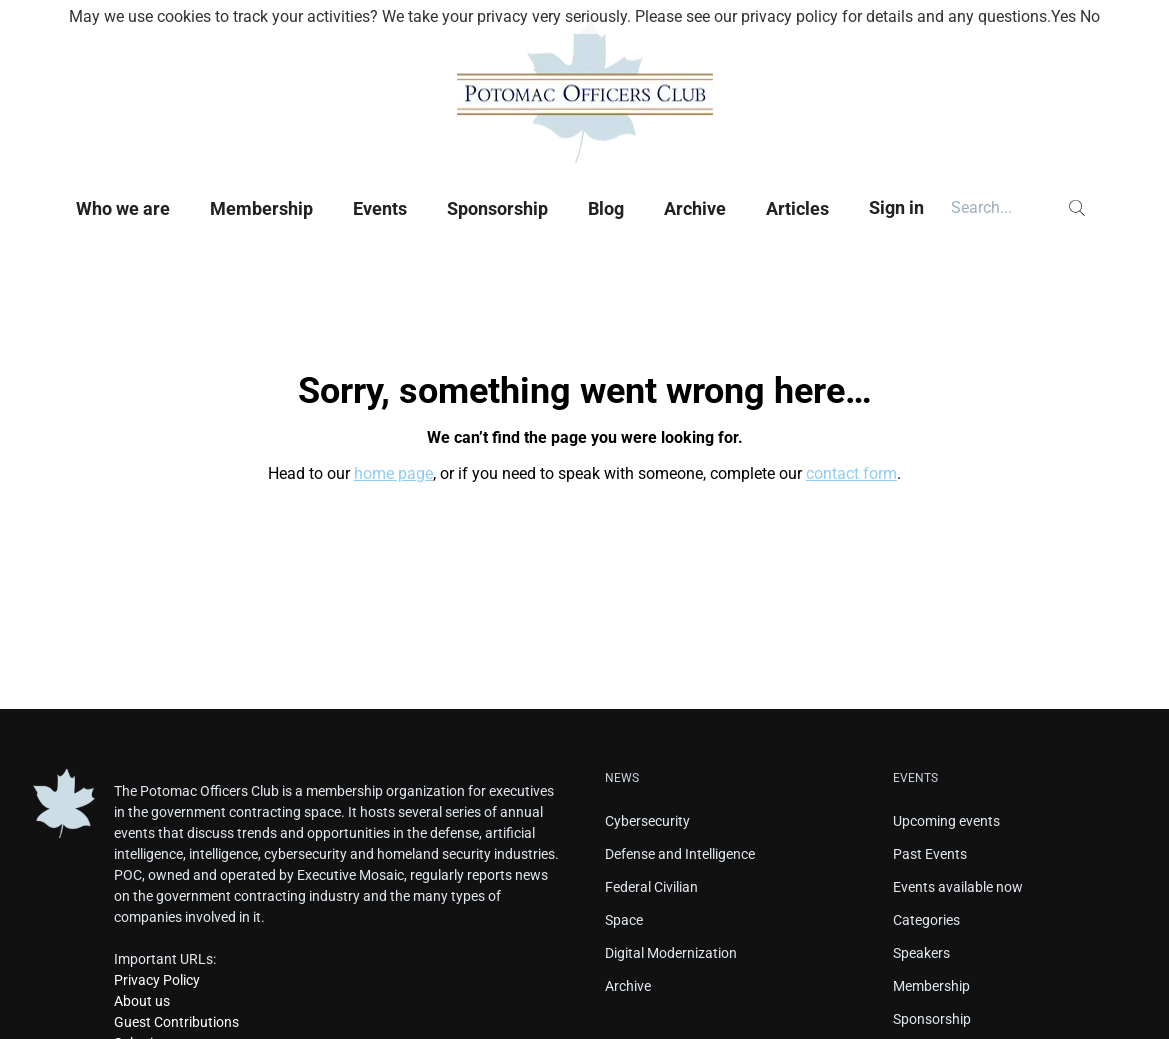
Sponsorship (497, 208)
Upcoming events (946, 821)
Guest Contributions (176, 1022)
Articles (797, 208)
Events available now (958, 887)
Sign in (896, 207)
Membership (261, 208)
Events (380, 208)
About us (142, 1001)
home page (393, 473)
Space (624, 920)
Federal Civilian (651, 887)
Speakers (921, 953)
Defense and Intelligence (680, 854)
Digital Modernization (671, 953)
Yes (1063, 16)
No (1090, 16)
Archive (695, 208)
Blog (606, 208)
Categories (926, 920)
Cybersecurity (647, 821)
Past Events (930, 854)
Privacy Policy (157, 980)
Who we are (123, 208)
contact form (851, 473)
